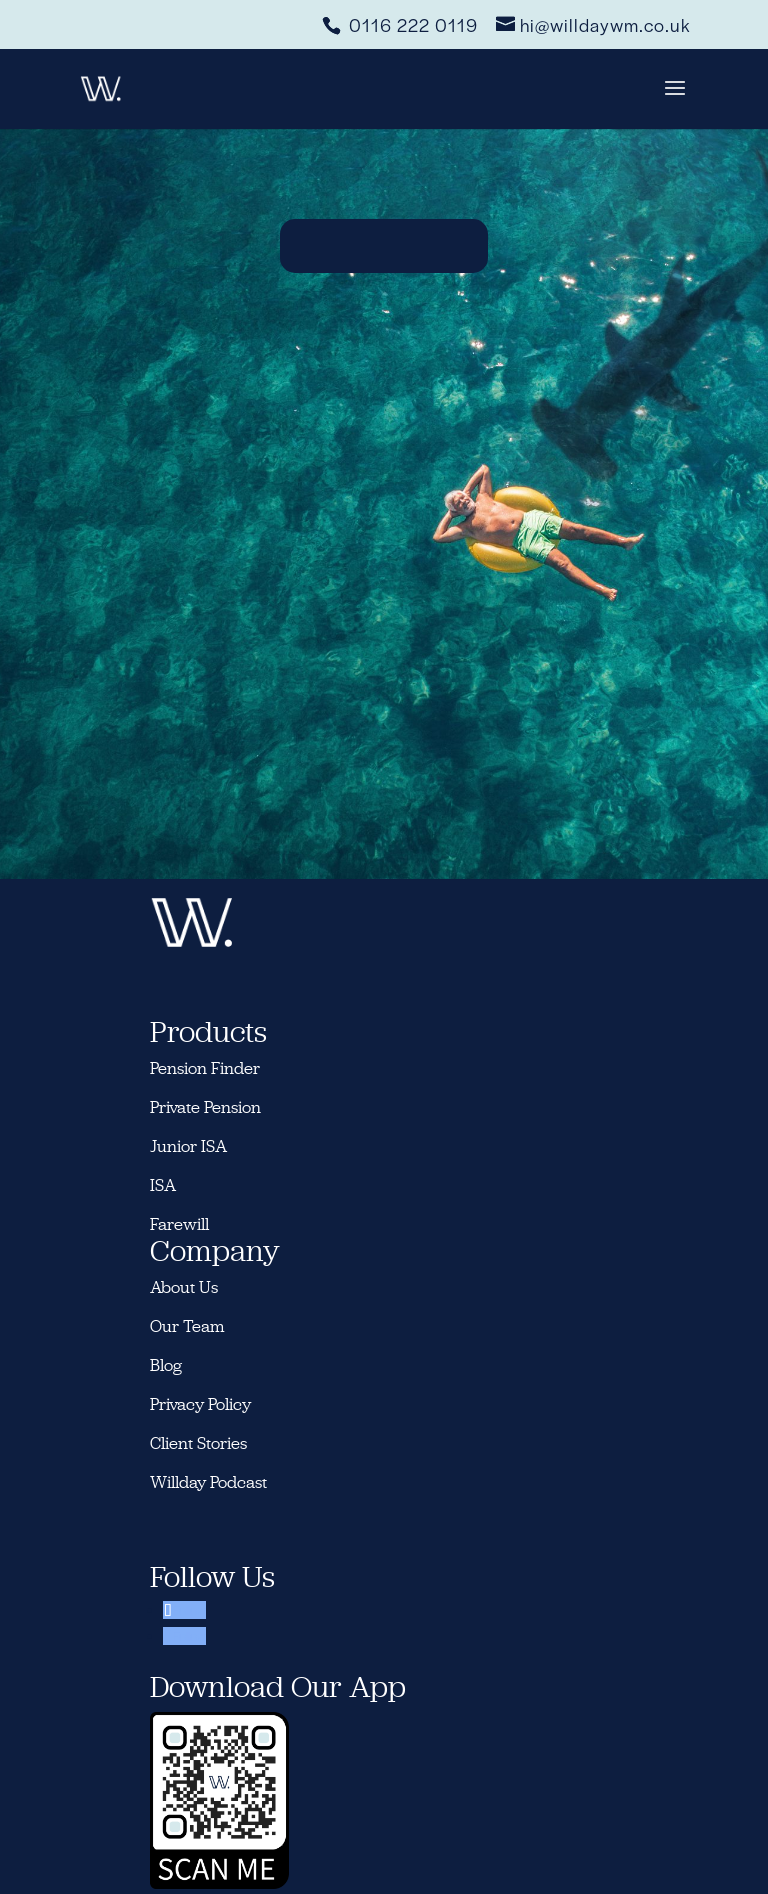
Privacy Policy (200, 1404)
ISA (163, 1185)
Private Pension (205, 1107)
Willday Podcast (210, 1482)
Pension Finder (205, 1068)
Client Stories (198, 1443)
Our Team (187, 1326)
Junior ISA (188, 1146)
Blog (166, 1365)
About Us (184, 1287)
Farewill (179, 1224)
